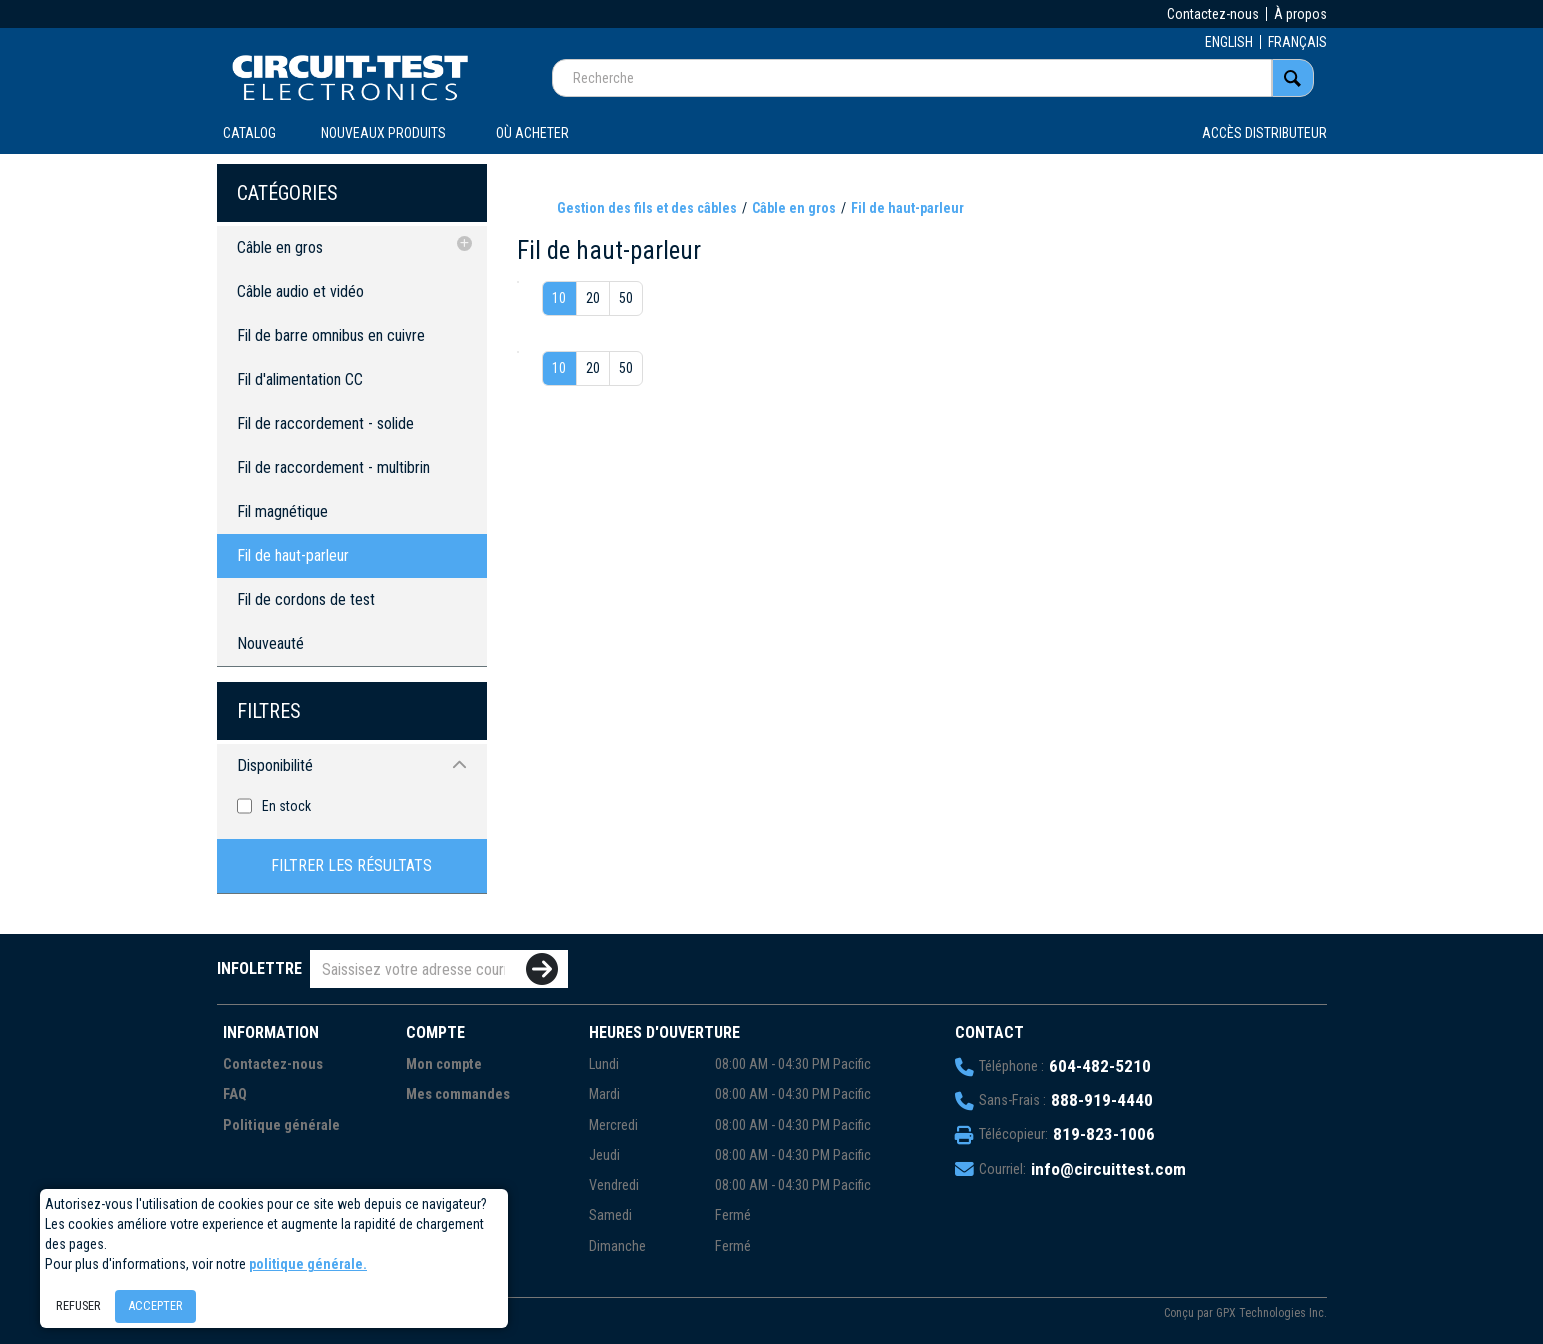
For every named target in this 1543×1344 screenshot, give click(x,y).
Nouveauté (270, 643)
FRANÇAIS (1297, 42)
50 (626, 298)
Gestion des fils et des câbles (647, 208)
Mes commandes (458, 1094)
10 (559, 298)
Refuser (78, 1305)
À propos (1300, 14)
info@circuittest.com (1108, 1169)
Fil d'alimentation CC (300, 379)
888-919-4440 (1102, 1100)
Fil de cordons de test (306, 599)
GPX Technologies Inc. (1271, 1313)
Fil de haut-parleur (293, 555)
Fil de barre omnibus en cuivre (331, 335)
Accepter (155, 1305)
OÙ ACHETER (532, 133)
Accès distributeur (1264, 133)
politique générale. (308, 1264)
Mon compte (444, 1064)
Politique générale (281, 1125)
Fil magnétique (282, 511)
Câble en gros (280, 247)
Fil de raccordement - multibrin (333, 467)
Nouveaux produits (383, 133)
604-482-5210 (1100, 1066)
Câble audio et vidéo (300, 291)
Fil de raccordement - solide (325, 423)
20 (593, 298)
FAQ (235, 1094)
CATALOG (249, 133)
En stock (286, 806)
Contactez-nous (1213, 14)
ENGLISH (1229, 42)
